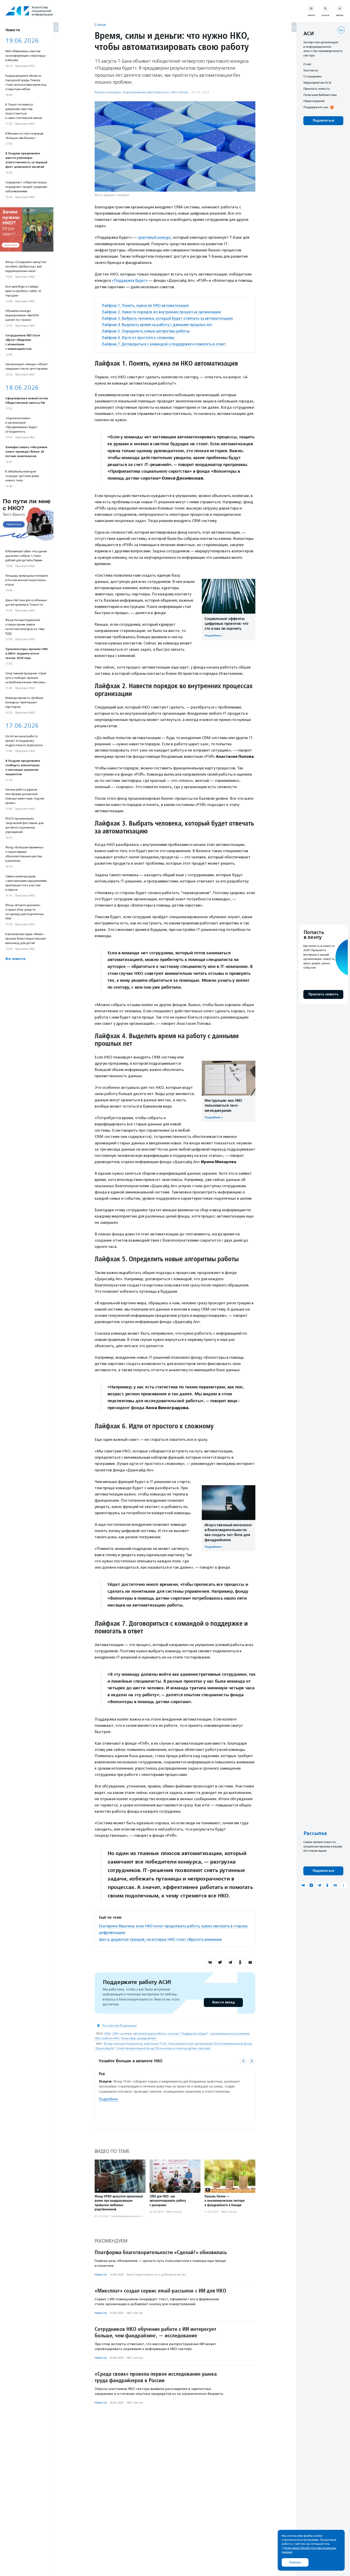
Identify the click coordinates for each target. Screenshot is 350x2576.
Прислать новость (316, 88)
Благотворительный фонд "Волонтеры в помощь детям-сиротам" (164, 2046)
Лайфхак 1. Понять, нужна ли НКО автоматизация (147, 305)
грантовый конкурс (155, 237)
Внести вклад (223, 2000)
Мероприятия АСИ (317, 82)
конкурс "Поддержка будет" (188, 2032)
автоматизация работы (149, 2032)
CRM (107, 2032)
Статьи (100, 25)
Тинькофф (128, 2036)
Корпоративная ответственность (146, 92)
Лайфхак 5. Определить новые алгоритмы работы (148, 330)
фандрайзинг (147, 2036)
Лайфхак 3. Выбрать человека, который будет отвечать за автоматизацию (170, 317)
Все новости (15, 959)
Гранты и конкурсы (108, 92)
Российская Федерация (119, 2024)
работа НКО (110, 2036)
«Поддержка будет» (130, 280)
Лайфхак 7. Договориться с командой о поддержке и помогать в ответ (166, 342)
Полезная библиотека (320, 95)
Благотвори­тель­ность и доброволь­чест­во (139, 2214)
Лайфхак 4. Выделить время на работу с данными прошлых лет (159, 324)
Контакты (310, 70)
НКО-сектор (179, 92)
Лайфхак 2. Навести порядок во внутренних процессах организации (164, 311)
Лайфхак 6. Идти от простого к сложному (139, 336)
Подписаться (323, 120)
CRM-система (121, 2032)
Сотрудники (312, 76)
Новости (101, 2272)
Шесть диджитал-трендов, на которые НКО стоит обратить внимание (163, 1938)
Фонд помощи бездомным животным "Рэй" (135, 2042)
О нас (307, 64)
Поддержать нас (315, 107)
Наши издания (314, 101)
